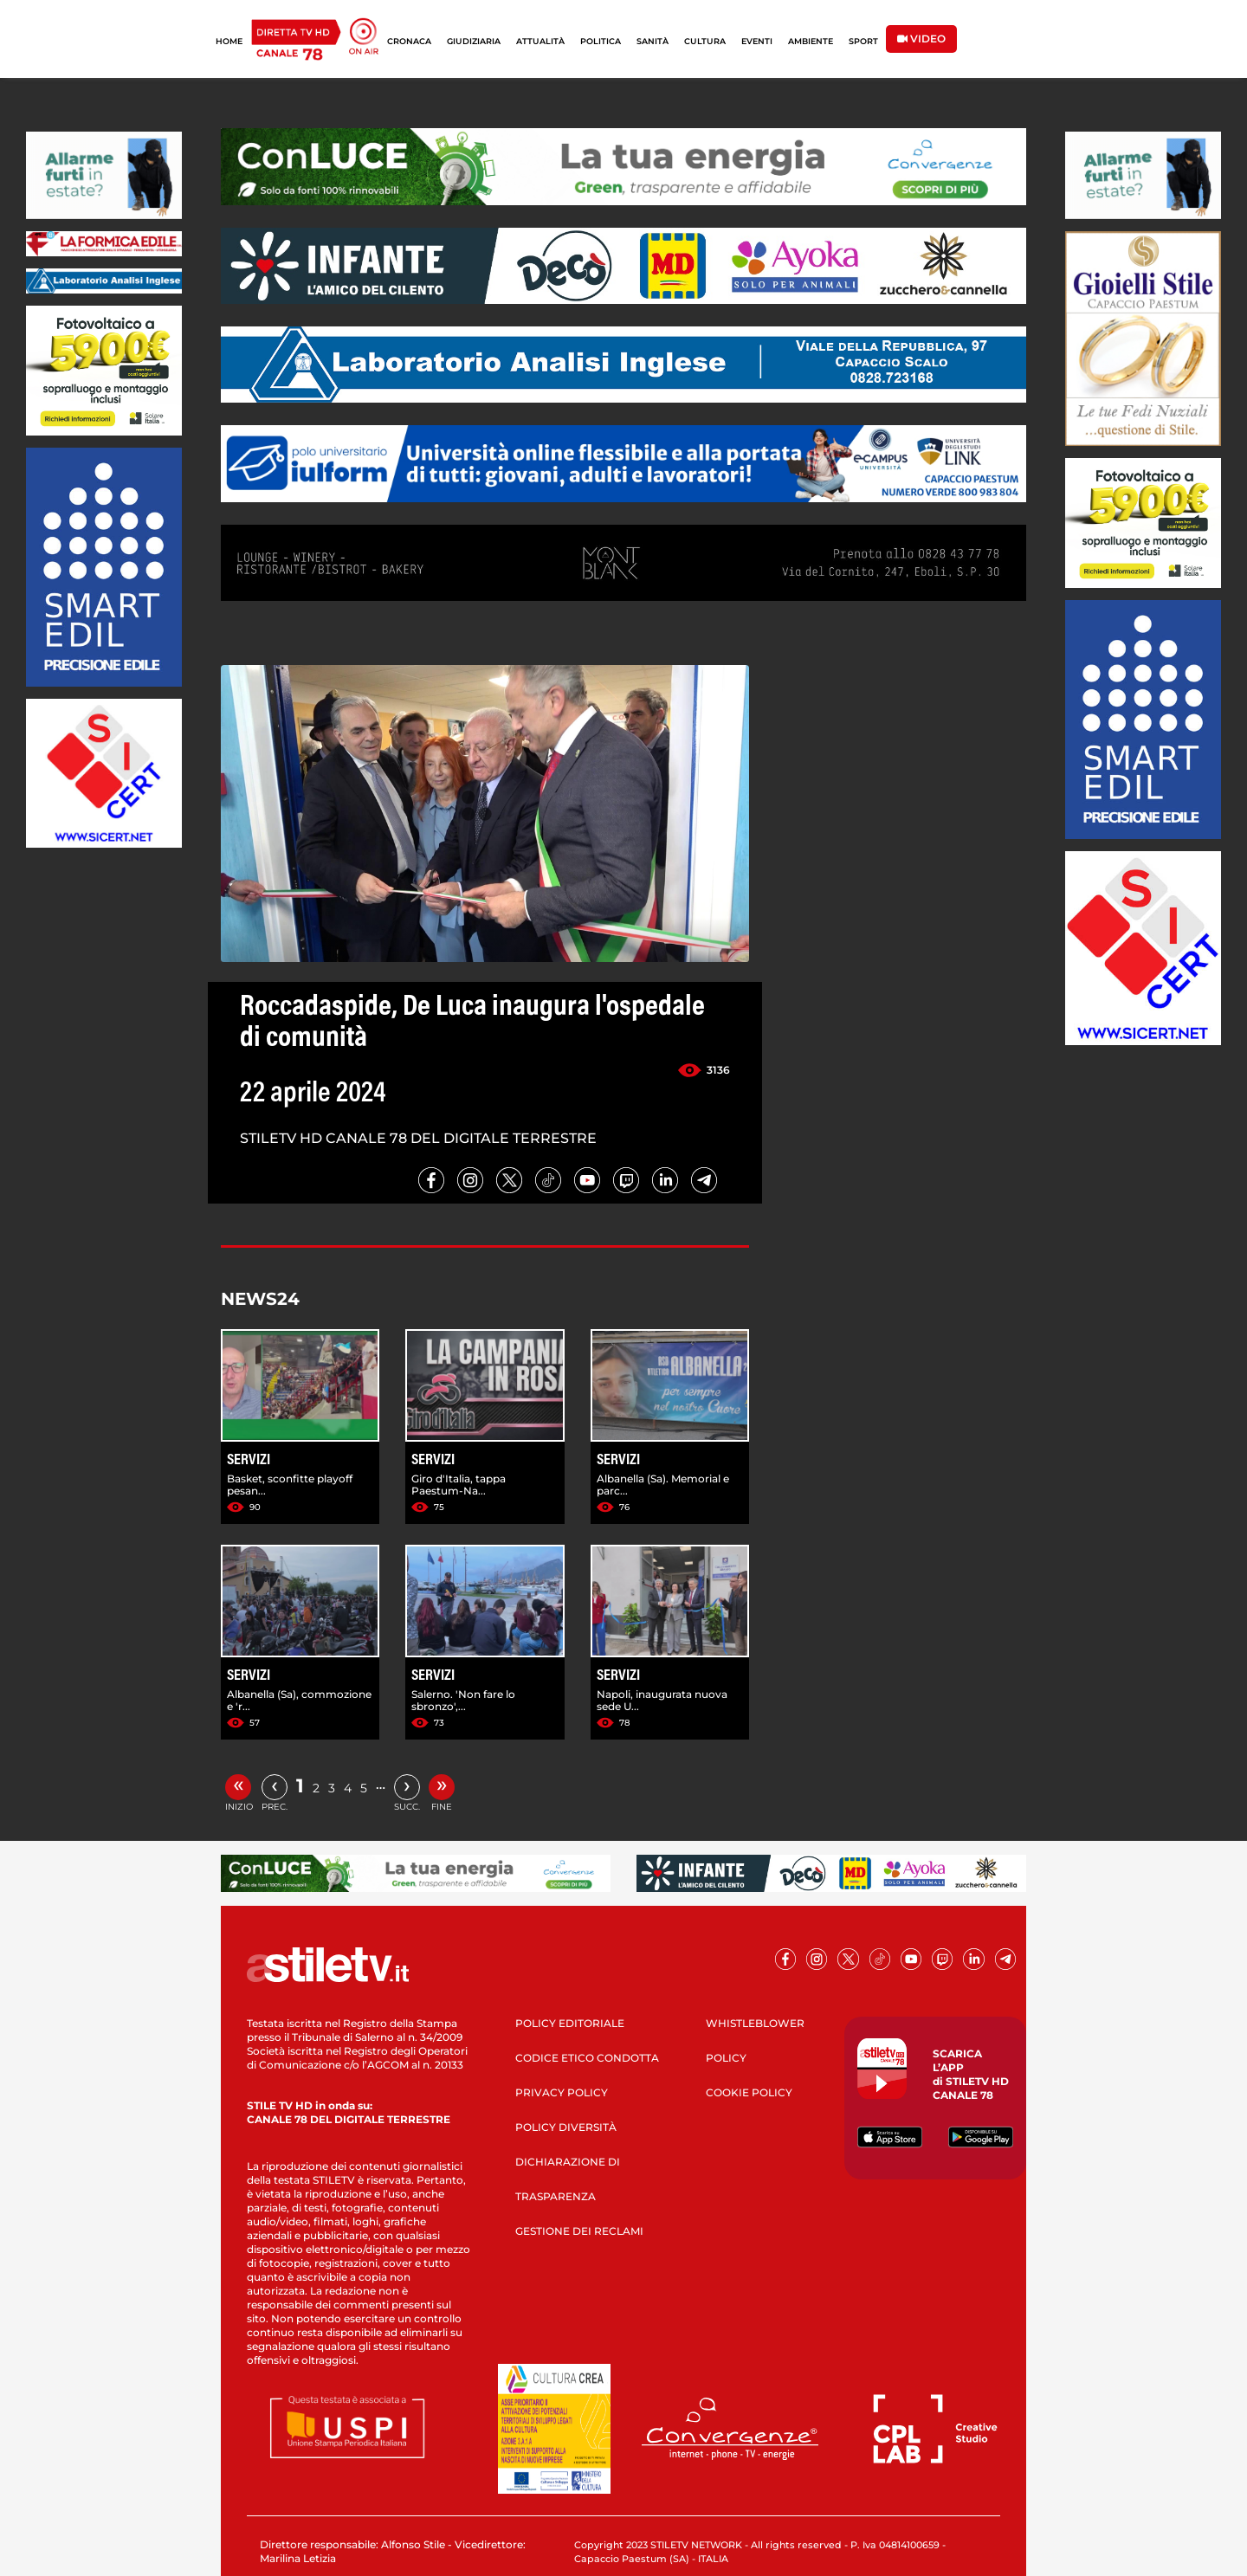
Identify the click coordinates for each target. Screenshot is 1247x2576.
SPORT (863, 41)
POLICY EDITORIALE (569, 2023)
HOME (229, 41)
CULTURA (705, 41)
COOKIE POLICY (749, 2092)
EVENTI (756, 41)
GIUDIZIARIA (474, 41)
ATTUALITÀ (540, 41)
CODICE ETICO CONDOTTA (587, 2057)
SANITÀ (652, 41)
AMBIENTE (810, 41)
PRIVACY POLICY (561, 2092)
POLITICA (600, 41)
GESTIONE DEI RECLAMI (579, 2230)
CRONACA (409, 41)
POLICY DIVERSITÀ (566, 2127)
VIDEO (921, 38)
